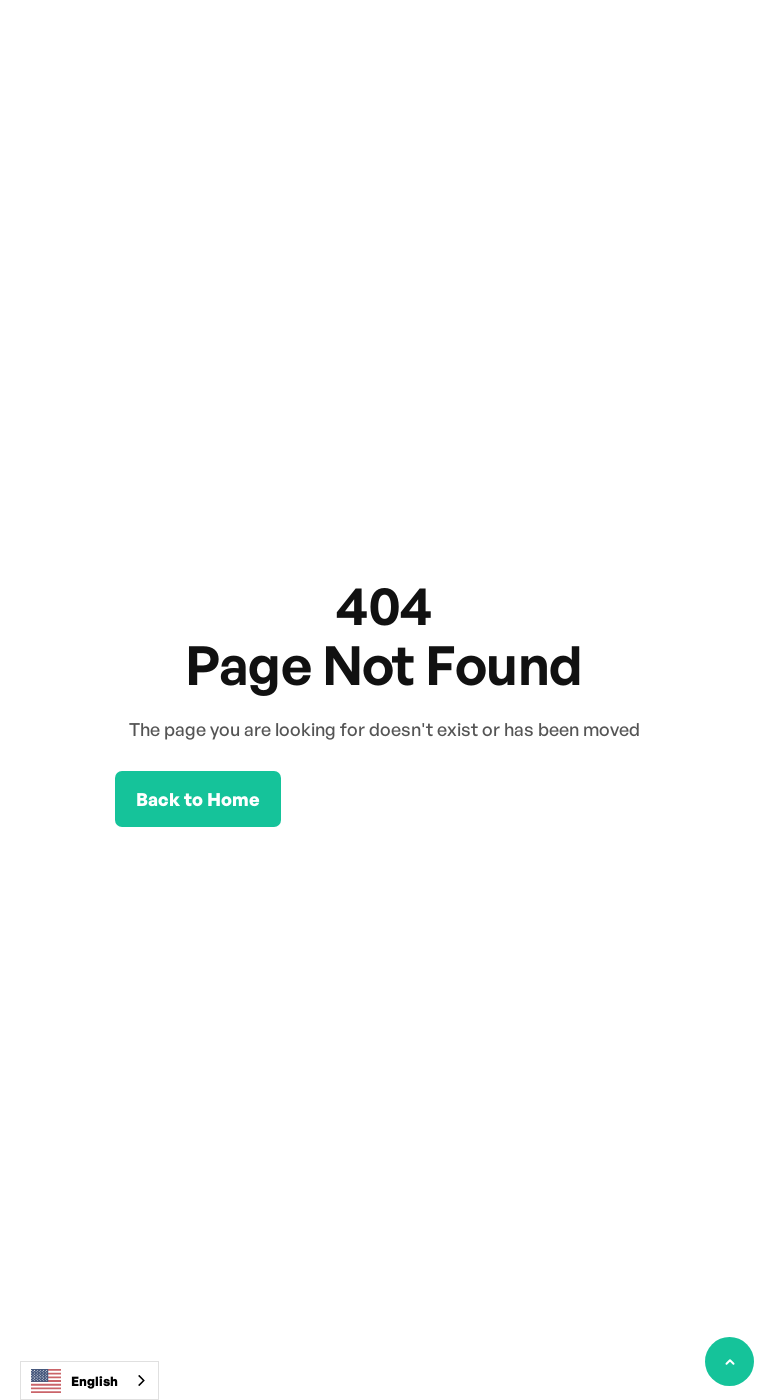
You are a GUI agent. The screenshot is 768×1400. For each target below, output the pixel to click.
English (74, 1381)
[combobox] (89, 1380)
